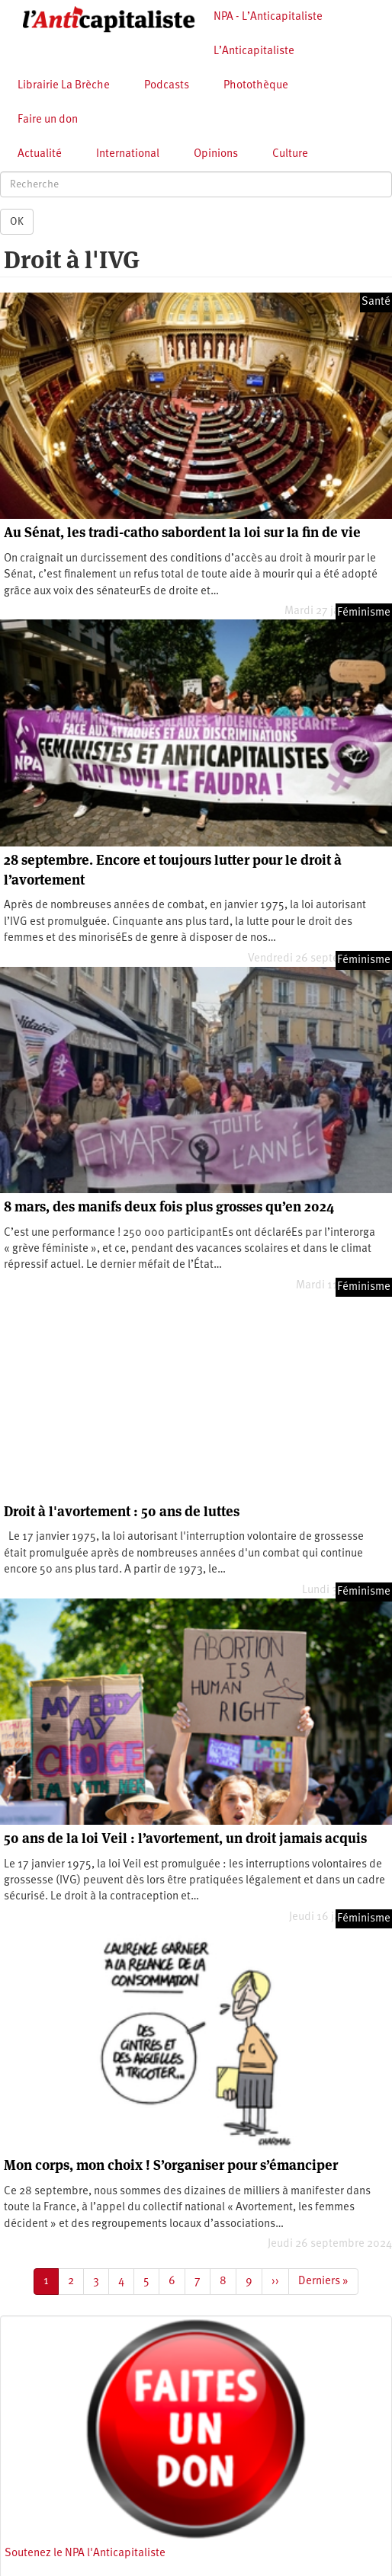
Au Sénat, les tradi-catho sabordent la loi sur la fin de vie (182, 532)
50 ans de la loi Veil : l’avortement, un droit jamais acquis (185, 1838)
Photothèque (255, 85)
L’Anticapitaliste (254, 51)
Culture (290, 154)
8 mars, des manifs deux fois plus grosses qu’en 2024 (169, 1206)
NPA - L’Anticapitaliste (268, 17)
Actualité (40, 154)
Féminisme (363, 613)
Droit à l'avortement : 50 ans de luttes (121, 1511)
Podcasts (166, 85)
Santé (375, 302)
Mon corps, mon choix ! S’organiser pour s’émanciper (171, 2165)
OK (17, 221)
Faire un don (48, 120)
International (127, 154)
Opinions (216, 154)
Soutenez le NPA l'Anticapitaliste (85, 2553)
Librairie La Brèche (64, 85)
